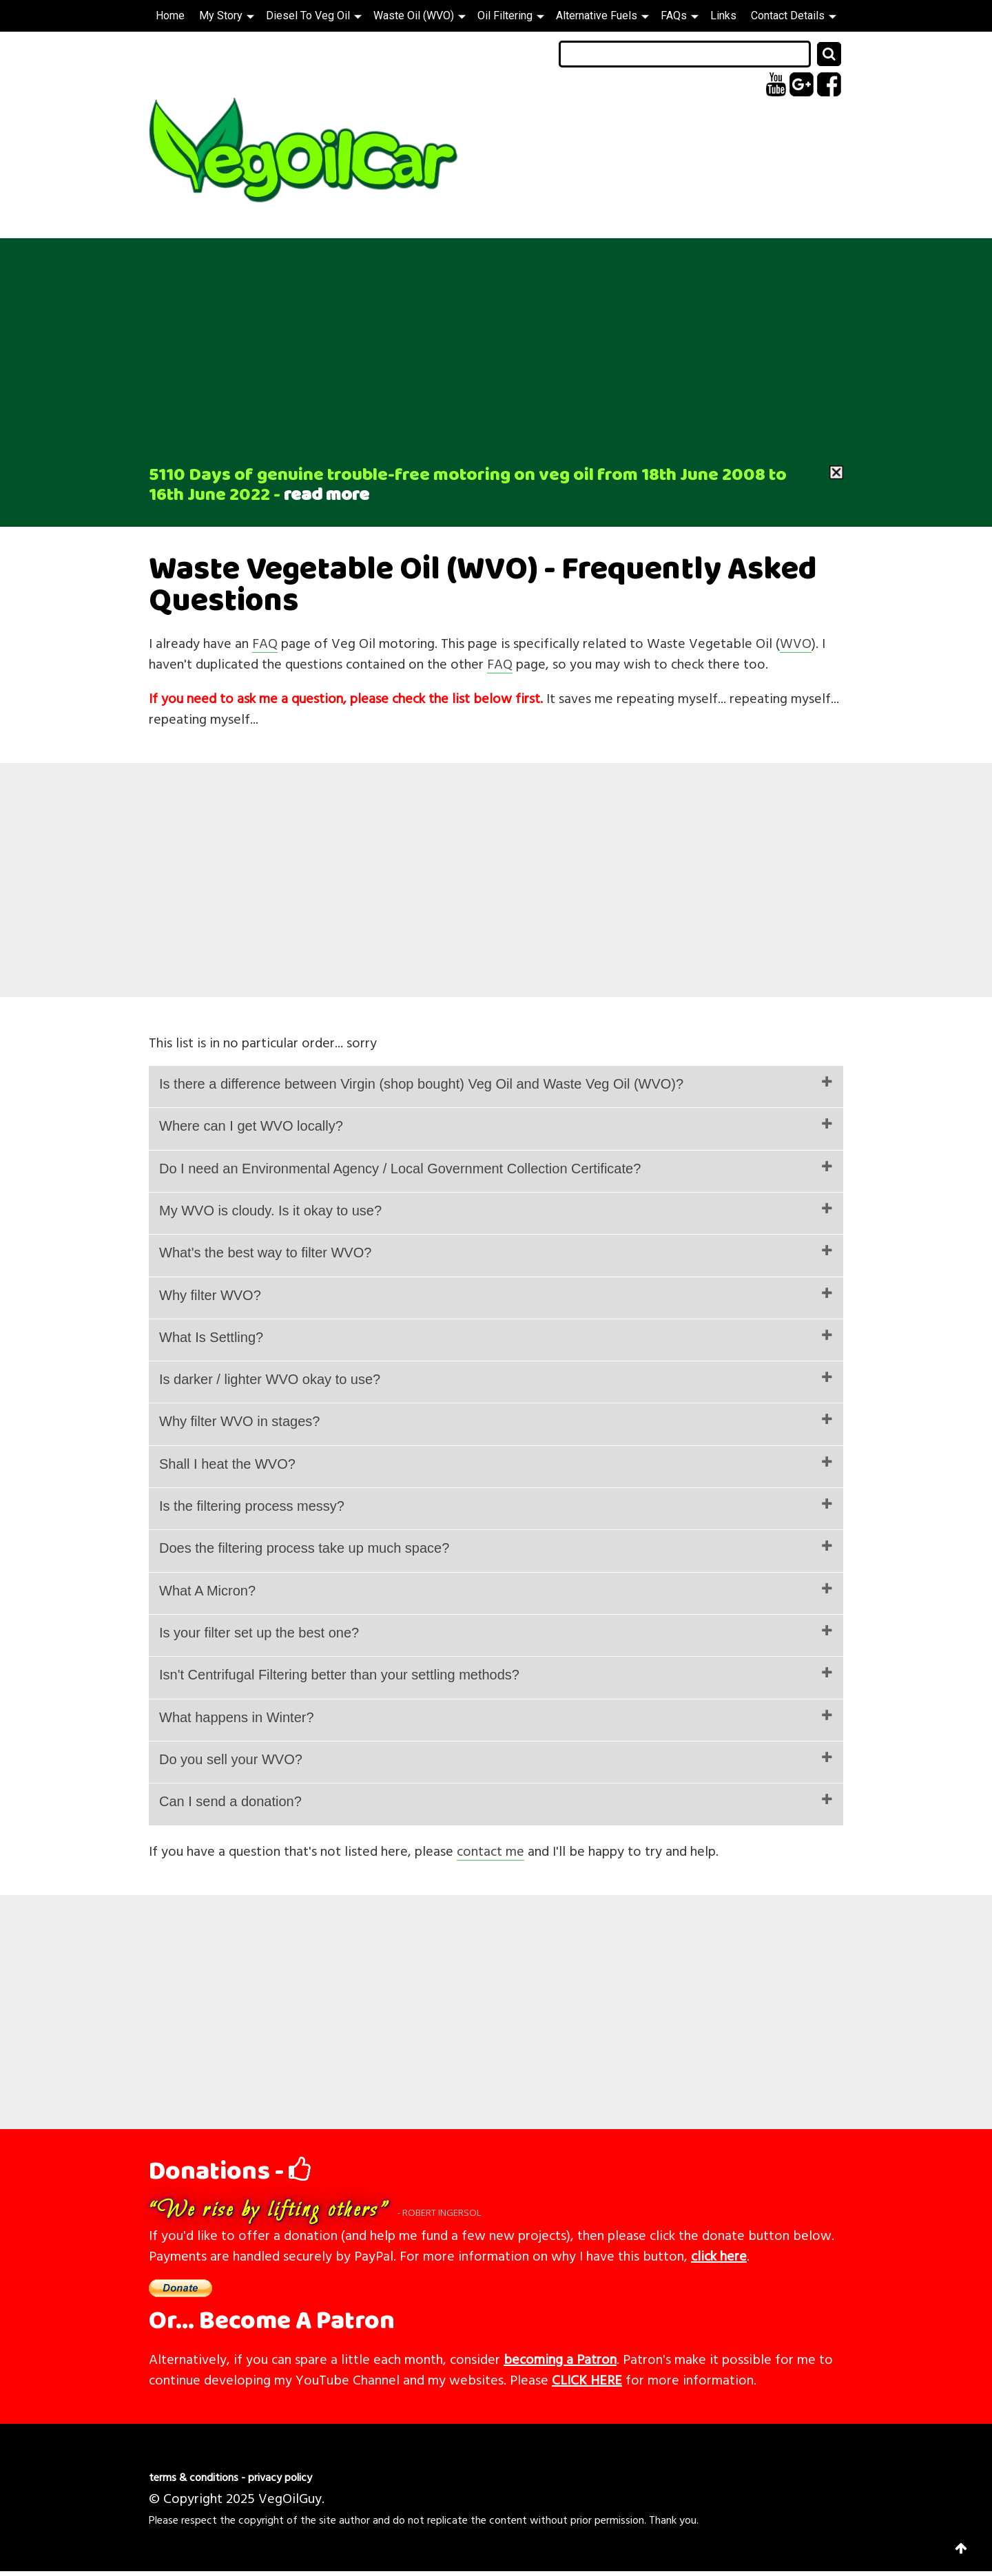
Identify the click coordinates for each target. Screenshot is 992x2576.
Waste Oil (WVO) (419, 15)
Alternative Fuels (602, 15)
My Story (226, 15)
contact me (490, 1850)
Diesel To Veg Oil (314, 15)
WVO (796, 642)
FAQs (680, 15)
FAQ (265, 642)
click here (719, 2255)
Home (170, 15)
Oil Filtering (510, 15)
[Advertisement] (496, 341)
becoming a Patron (560, 2358)
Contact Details (793, 15)
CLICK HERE (587, 2379)
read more (326, 495)
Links (723, 15)
